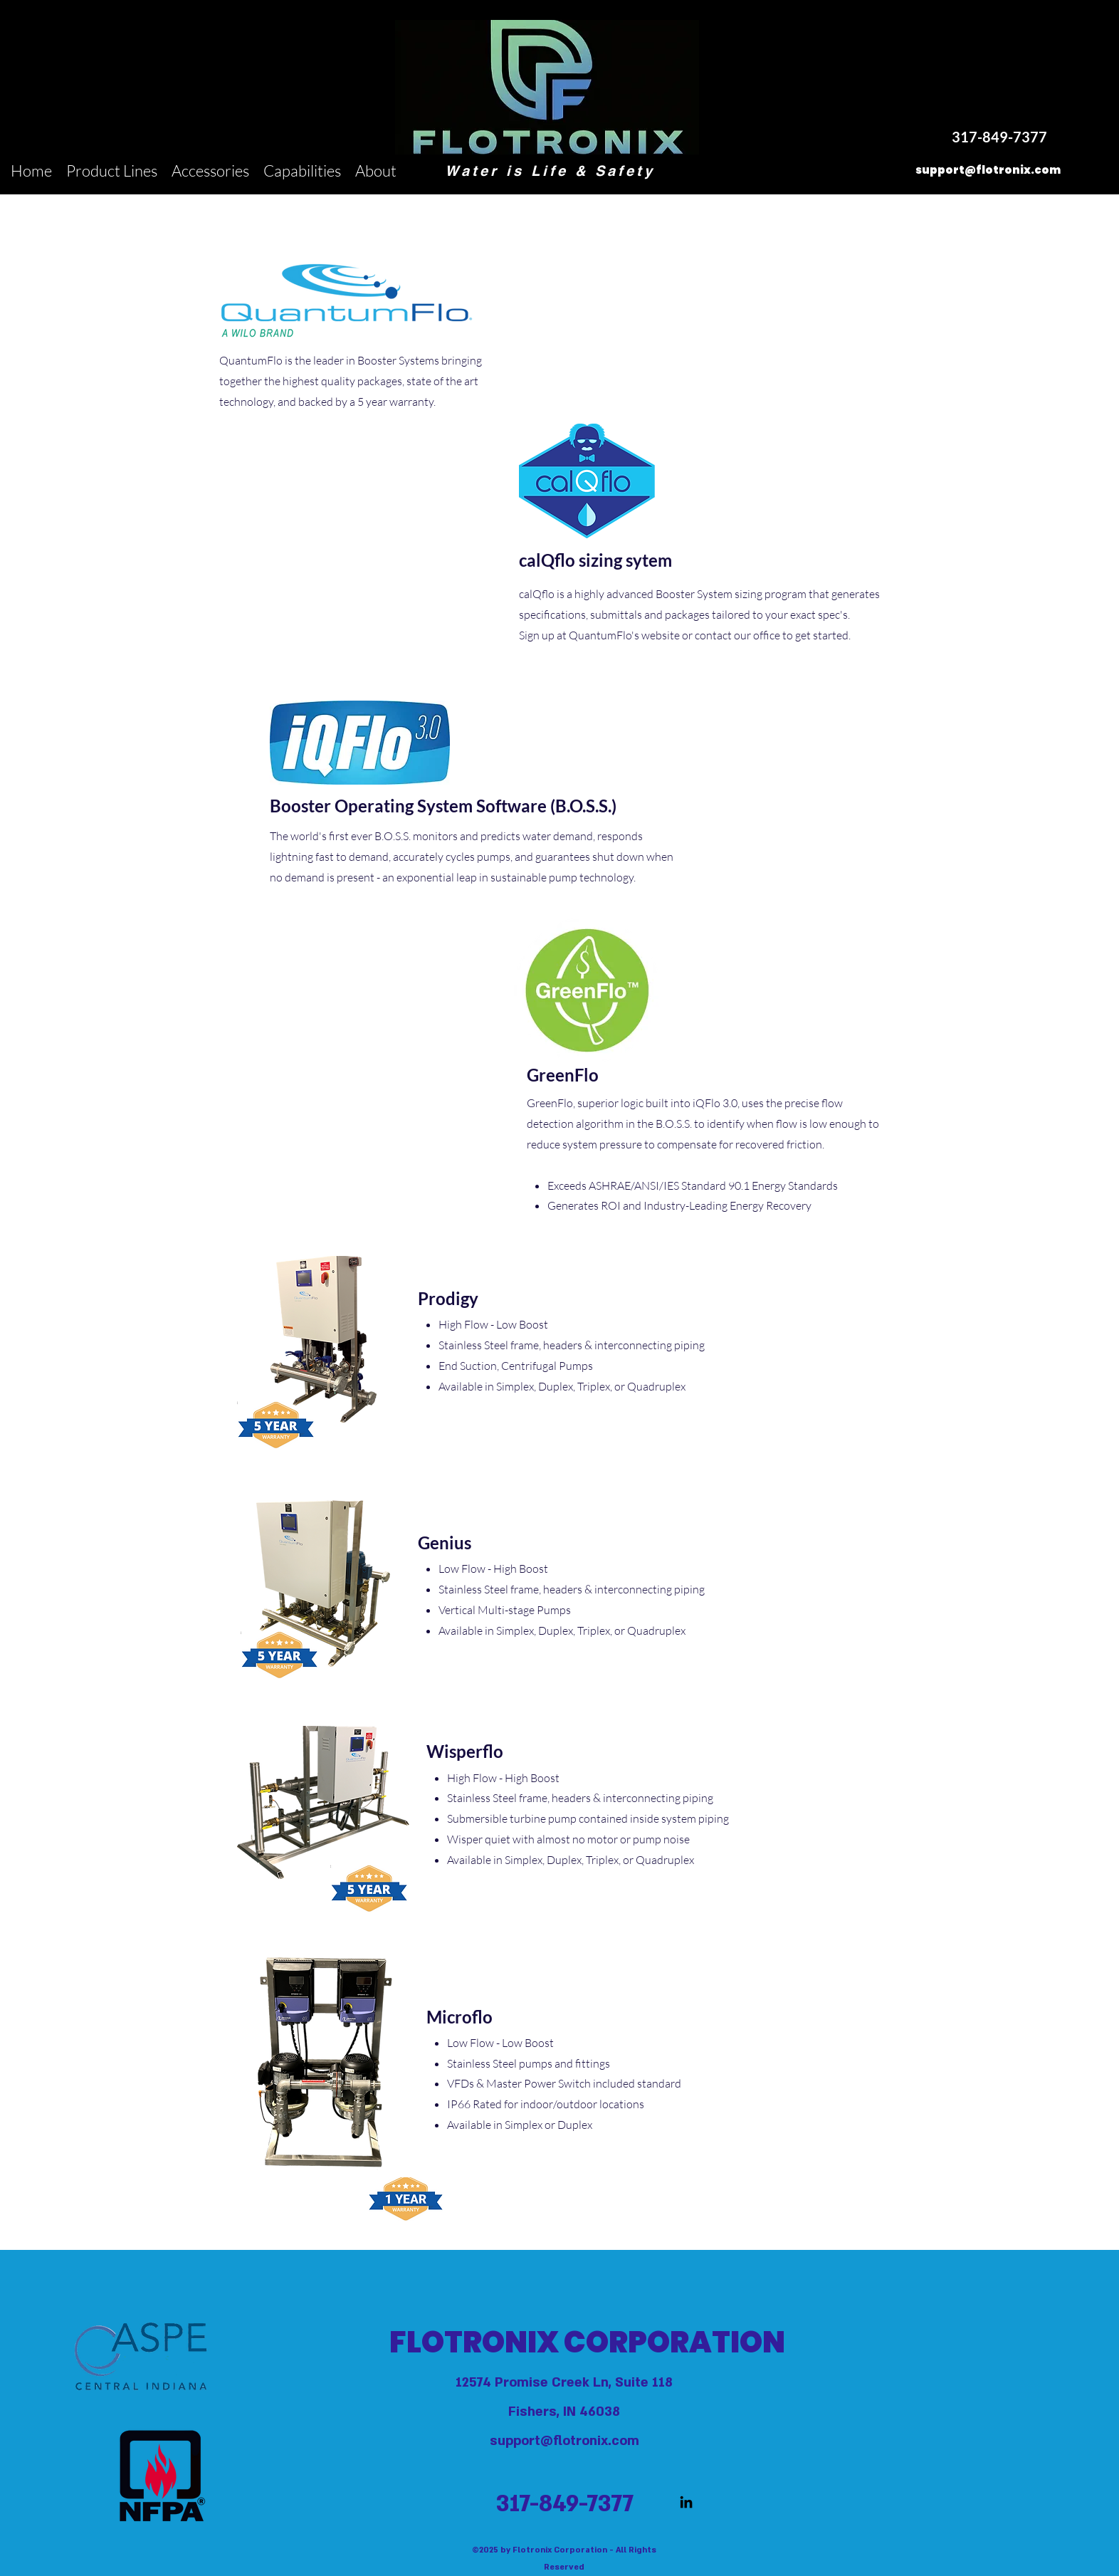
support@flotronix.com (564, 2441)
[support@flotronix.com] (988, 171)
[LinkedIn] (686, 2501)
